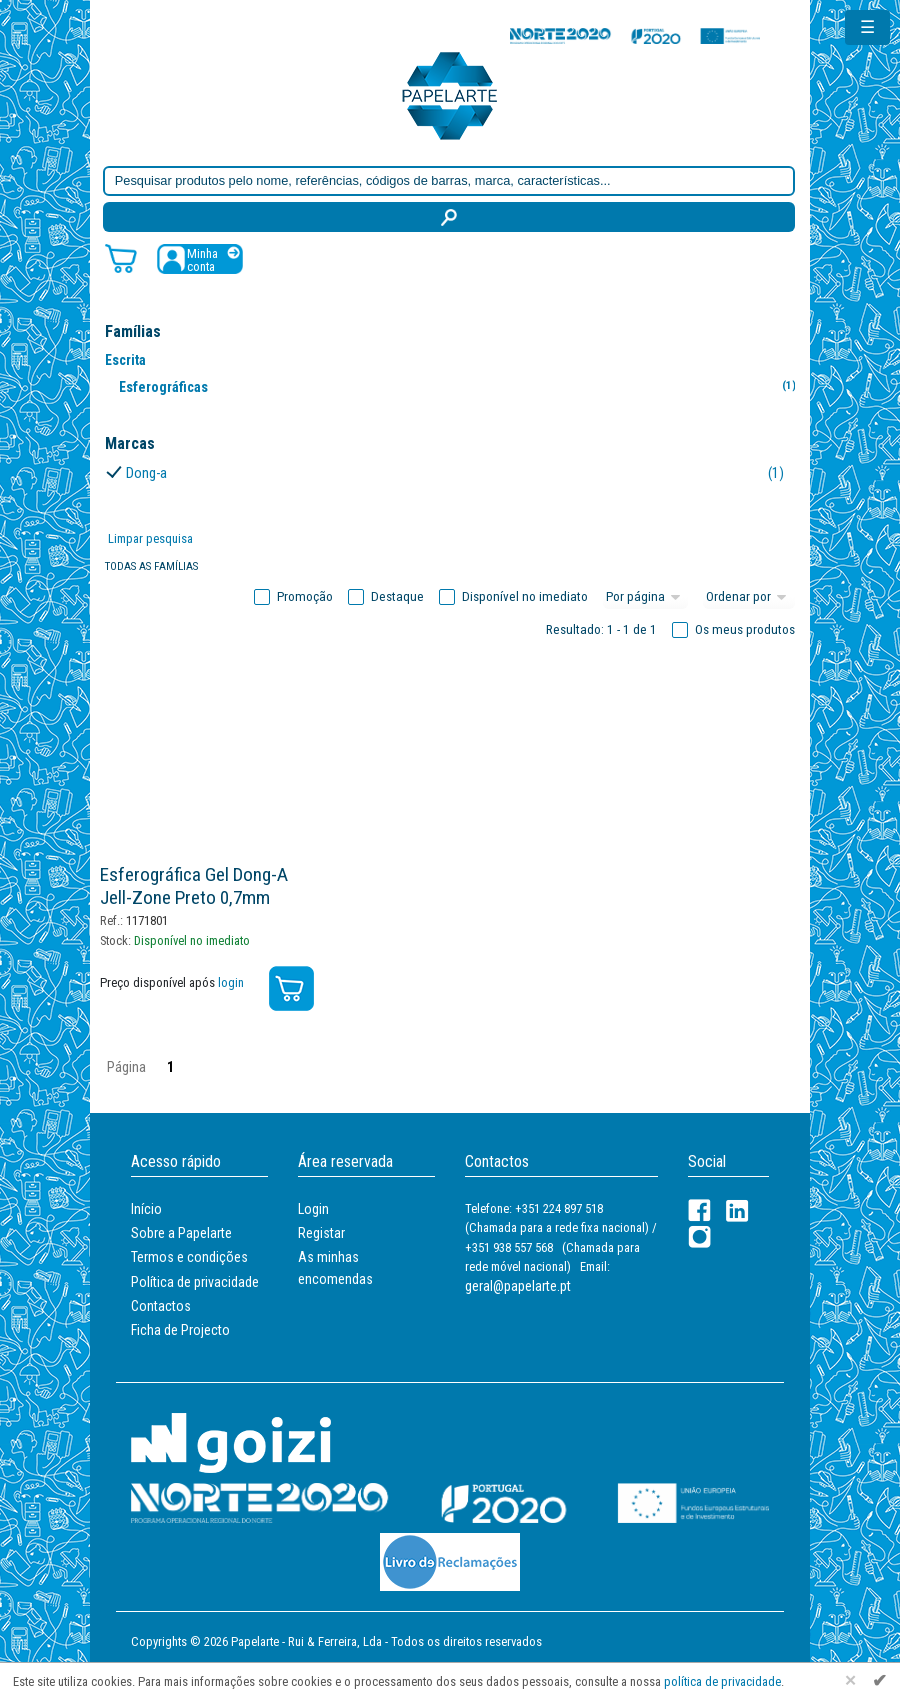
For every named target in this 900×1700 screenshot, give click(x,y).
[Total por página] (646, 597)
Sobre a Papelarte (181, 1233)
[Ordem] (749, 597)
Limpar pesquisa (150, 538)
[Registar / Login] (200, 258)
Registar (321, 1233)
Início (146, 1209)
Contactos (161, 1306)
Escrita (125, 360)
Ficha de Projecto (180, 1330)
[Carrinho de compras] (121, 257)
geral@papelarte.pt (518, 1286)
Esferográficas (461, 386)
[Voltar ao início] (450, 94)
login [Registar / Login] (231, 982)
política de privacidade (722, 1681)
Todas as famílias (151, 566)
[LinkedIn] (737, 1210)
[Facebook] (699, 1210)
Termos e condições (189, 1257)
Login (313, 1209)
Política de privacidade (195, 1282)
